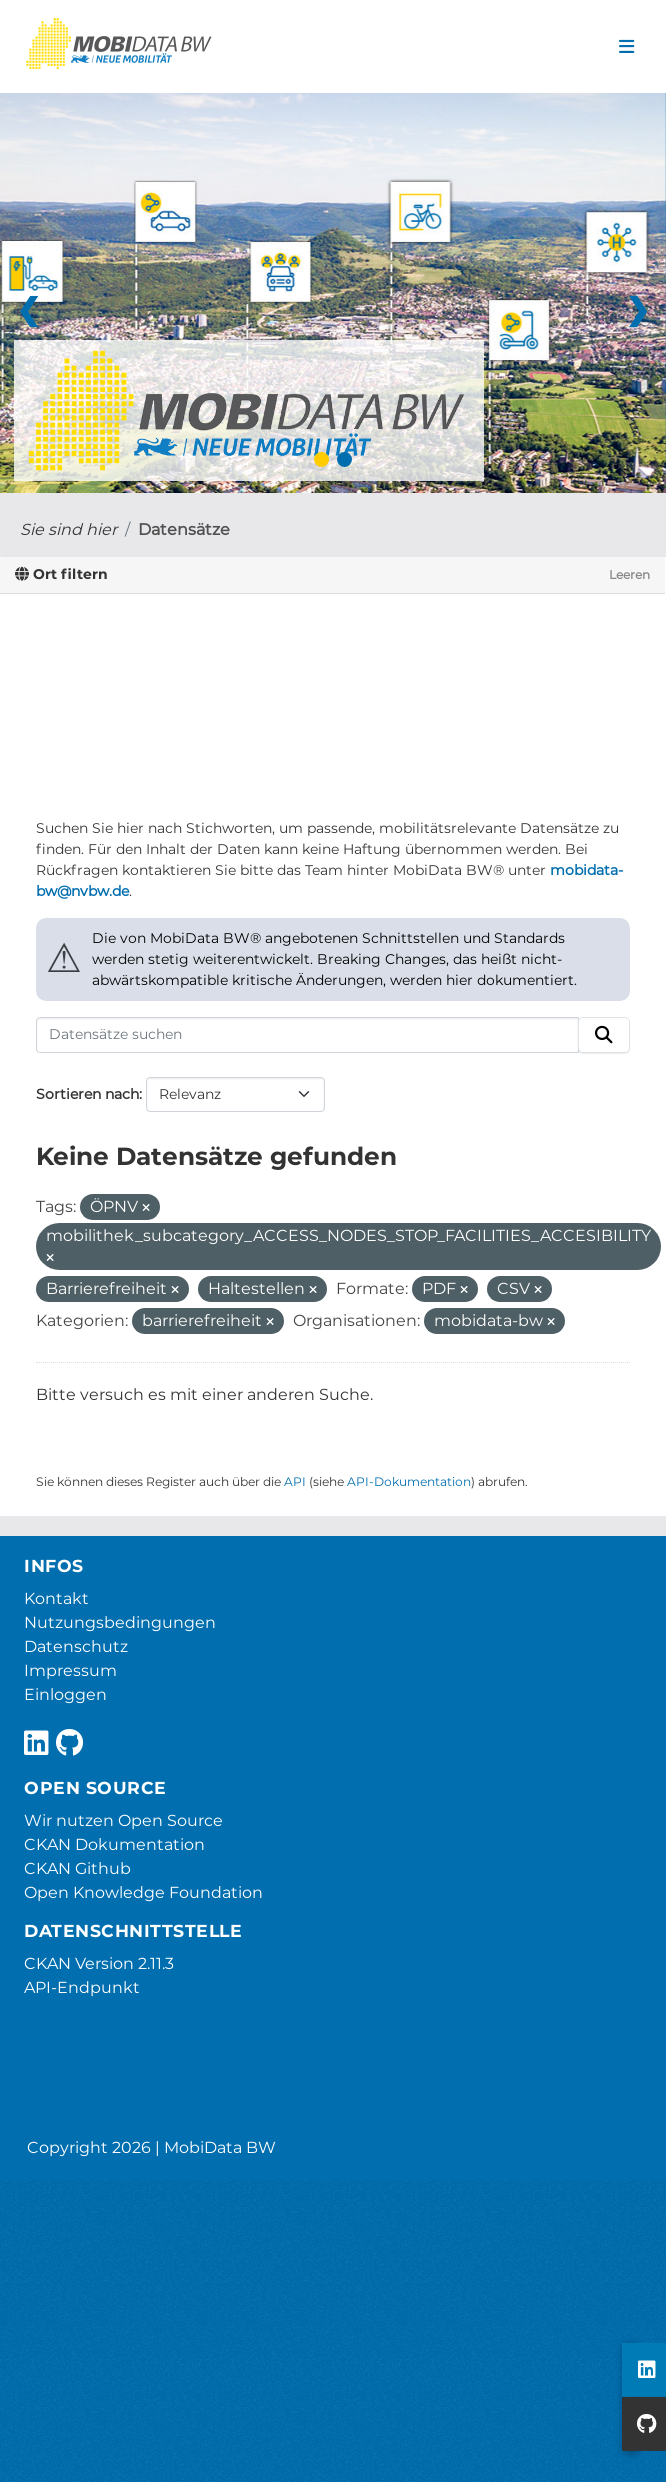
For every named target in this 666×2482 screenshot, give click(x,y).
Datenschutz (76, 1646)
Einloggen (65, 1694)
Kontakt (56, 1598)
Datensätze (184, 529)
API (295, 1481)
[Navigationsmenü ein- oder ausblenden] (626, 47)
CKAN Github (77, 1868)
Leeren (629, 574)
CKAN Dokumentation (114, 1844)
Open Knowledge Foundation (143, 1892)
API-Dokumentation (409, 1481)
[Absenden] (604, 1035)
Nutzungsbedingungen (120, 1622)
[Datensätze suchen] (307, 1035)
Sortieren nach (87, 1094)
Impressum (70, 1670)
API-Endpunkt (82, 1987)
